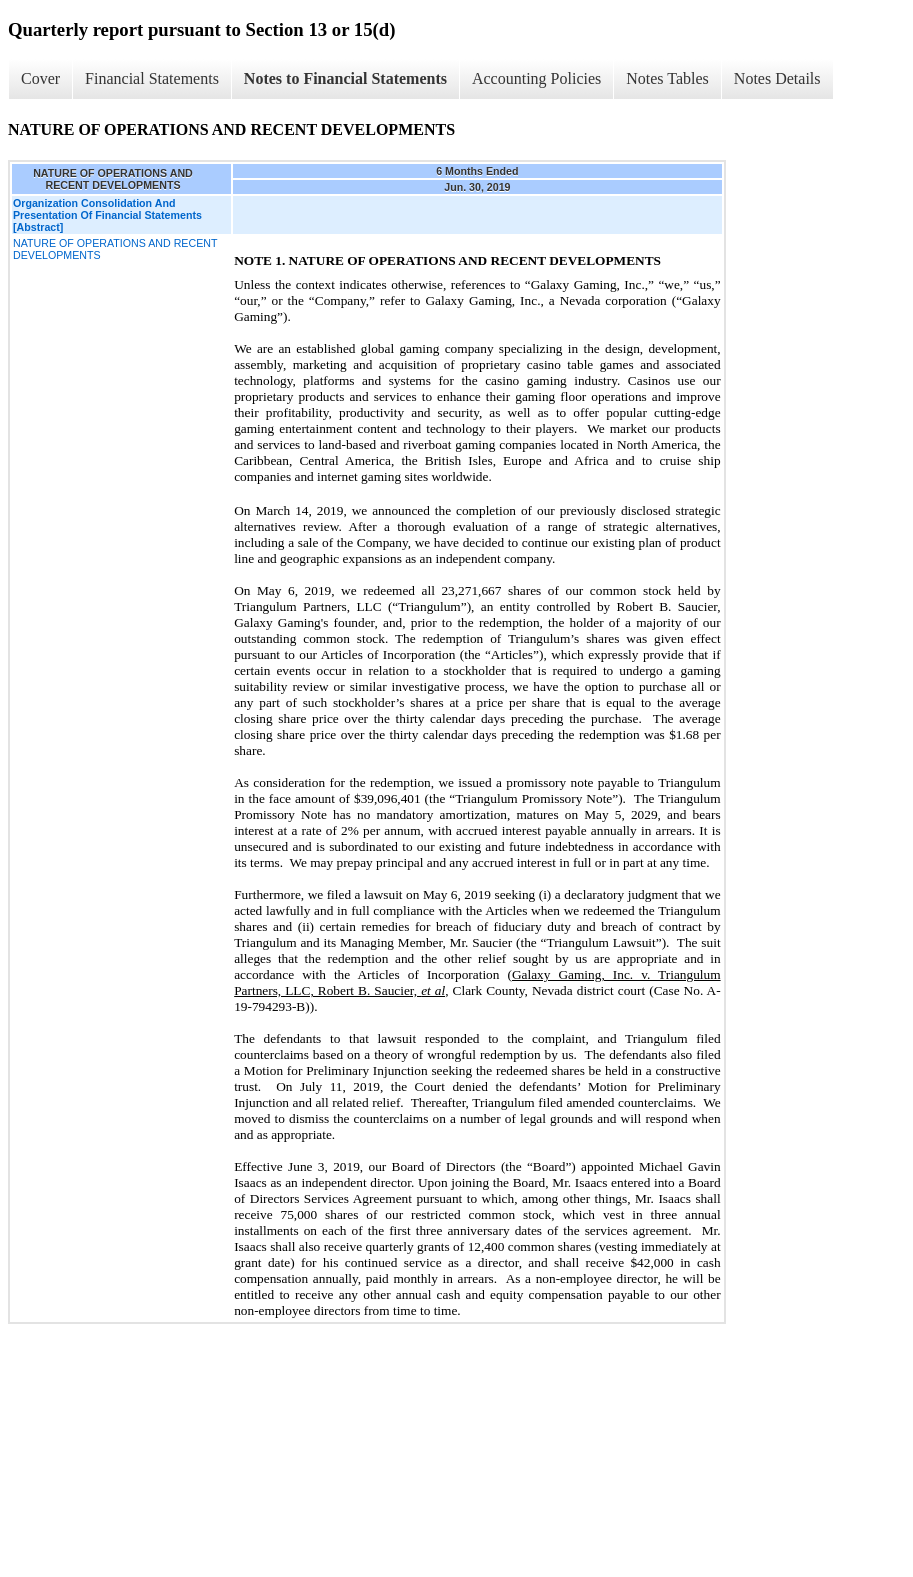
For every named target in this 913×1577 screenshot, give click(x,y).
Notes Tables (667, 78)
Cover (40, 78)
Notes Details (777, 78)
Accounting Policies (536, 78)
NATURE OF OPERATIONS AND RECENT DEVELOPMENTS (115, 249)
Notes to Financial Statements (345, 78)
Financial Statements (152, 78)
